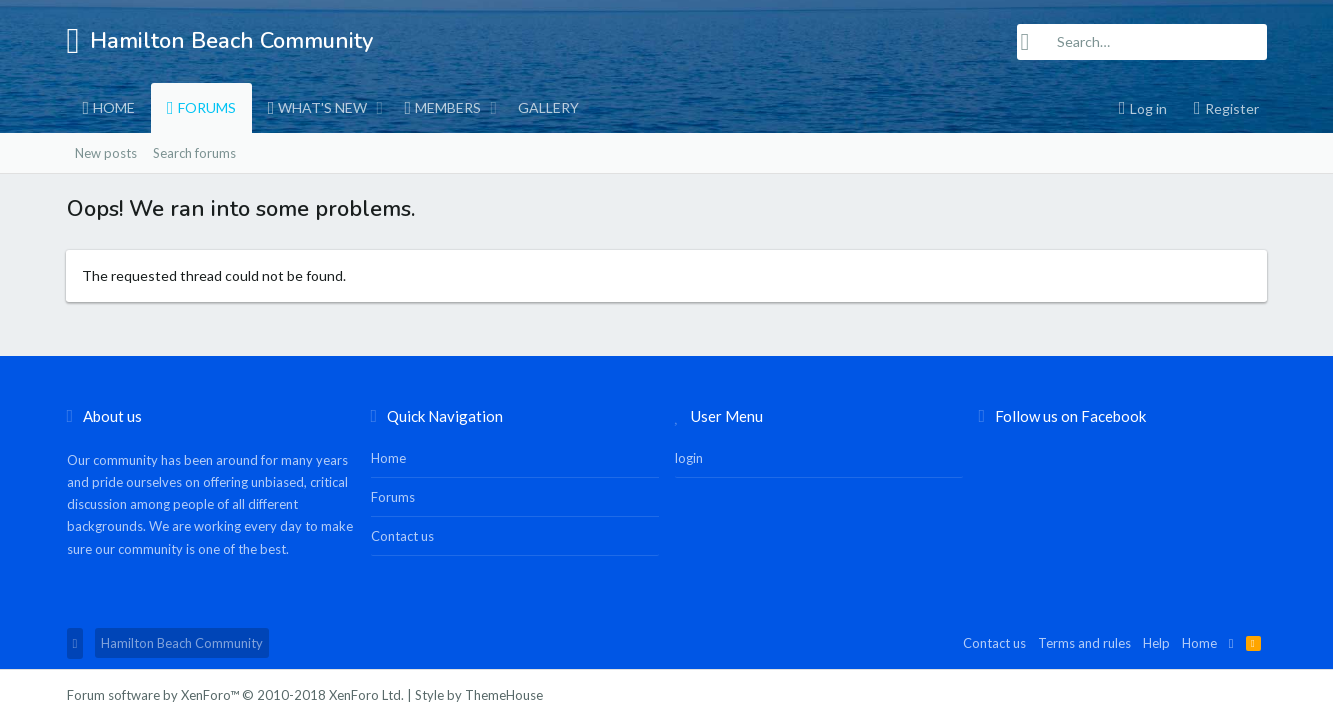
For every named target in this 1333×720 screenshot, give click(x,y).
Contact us (402, 536)
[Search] (1142, 42)
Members (448, 107)
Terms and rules (1084, 643)
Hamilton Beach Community (182, 643)
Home (114, 107)
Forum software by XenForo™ (235, 695)
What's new (322, 107)
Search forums (194, 153)
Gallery (548, 107)
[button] (379, 108)
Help (1156, 643)
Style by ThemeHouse (479, 695)
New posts (106, 153)
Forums (207, 107)
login (689, 458)
